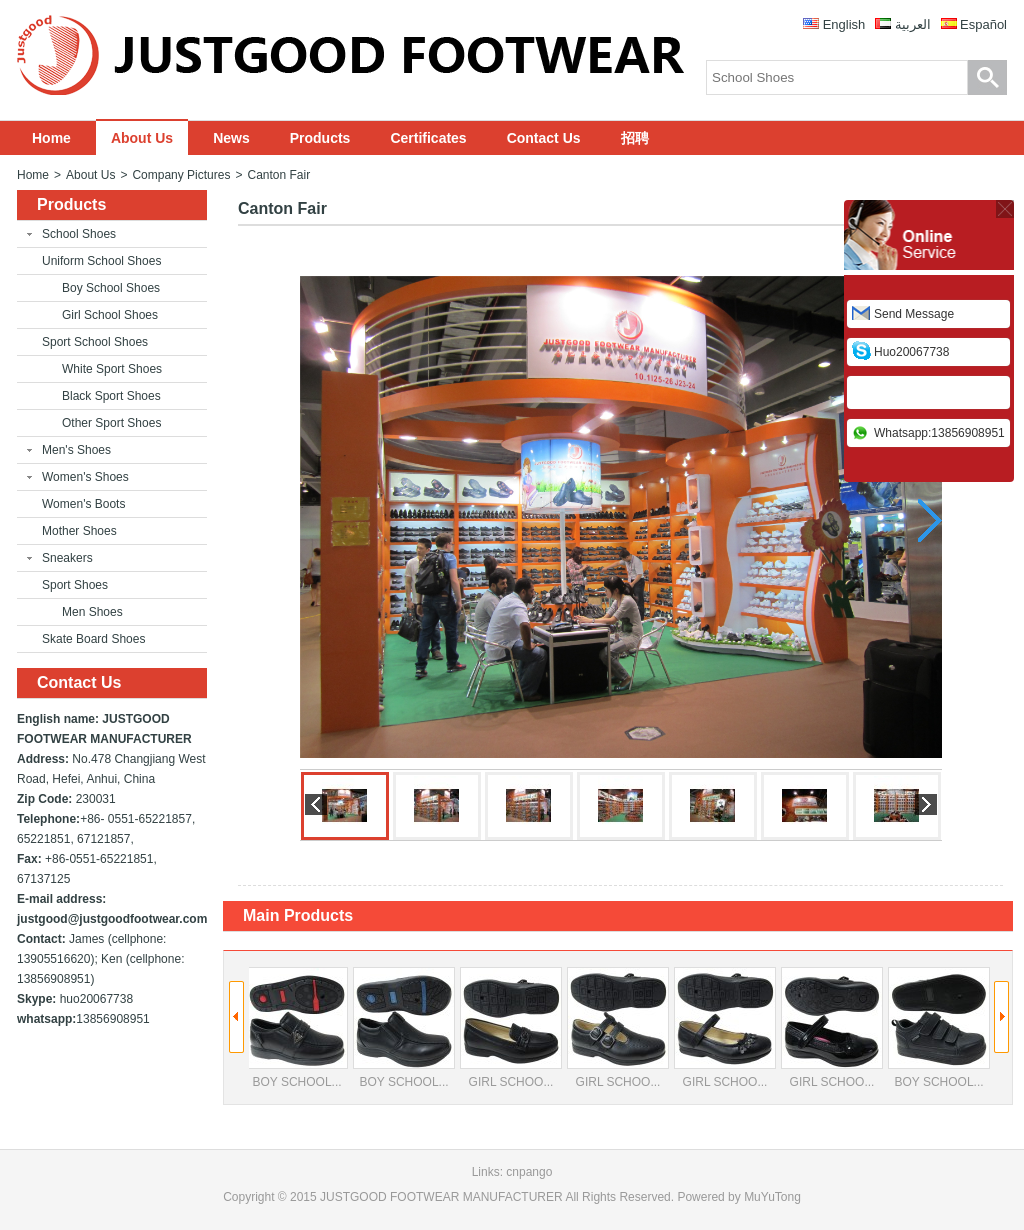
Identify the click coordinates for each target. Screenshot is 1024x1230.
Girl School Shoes (110, 315)
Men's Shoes (76, 450)
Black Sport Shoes (111, 396)
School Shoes (79, 234)
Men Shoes (92, 612)
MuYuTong (772, 1197)
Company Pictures (181, 175)
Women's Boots (83, 504)
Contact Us (544, 138)
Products (320, 138)
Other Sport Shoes (111, 423)
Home (51, 138)
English (844, 24)
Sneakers (67, 558)
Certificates (428, 138)
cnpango (529, 1172)
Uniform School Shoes (101, 261)
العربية (913, 24)
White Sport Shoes (112, 369)
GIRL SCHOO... (511, 1028)
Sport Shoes (75, 585)
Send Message (914, 314)
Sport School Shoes (95, 342)
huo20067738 (911, 352)
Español (983, 24)
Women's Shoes (85, 477)
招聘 (635, 138)
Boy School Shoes (111, 288)
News (231, 138)
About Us (142, 138)
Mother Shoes (79, 531)
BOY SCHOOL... (297, 1028)
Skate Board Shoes (93, 639)
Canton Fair (278, 175)
